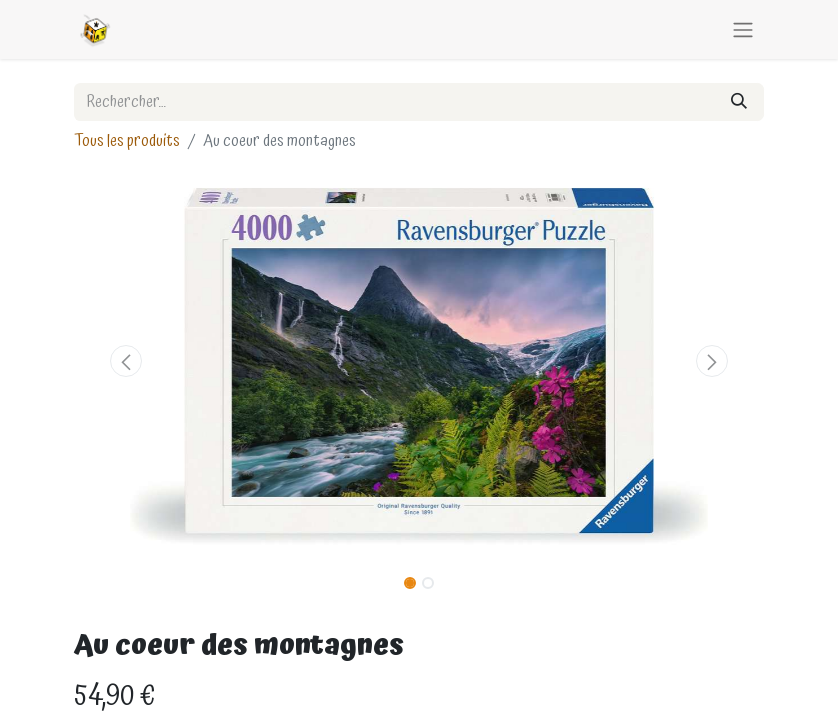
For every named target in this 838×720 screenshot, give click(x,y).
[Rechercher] (739, 102)
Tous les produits (127, 141)
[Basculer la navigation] (743, 29)
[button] (126, 361)
